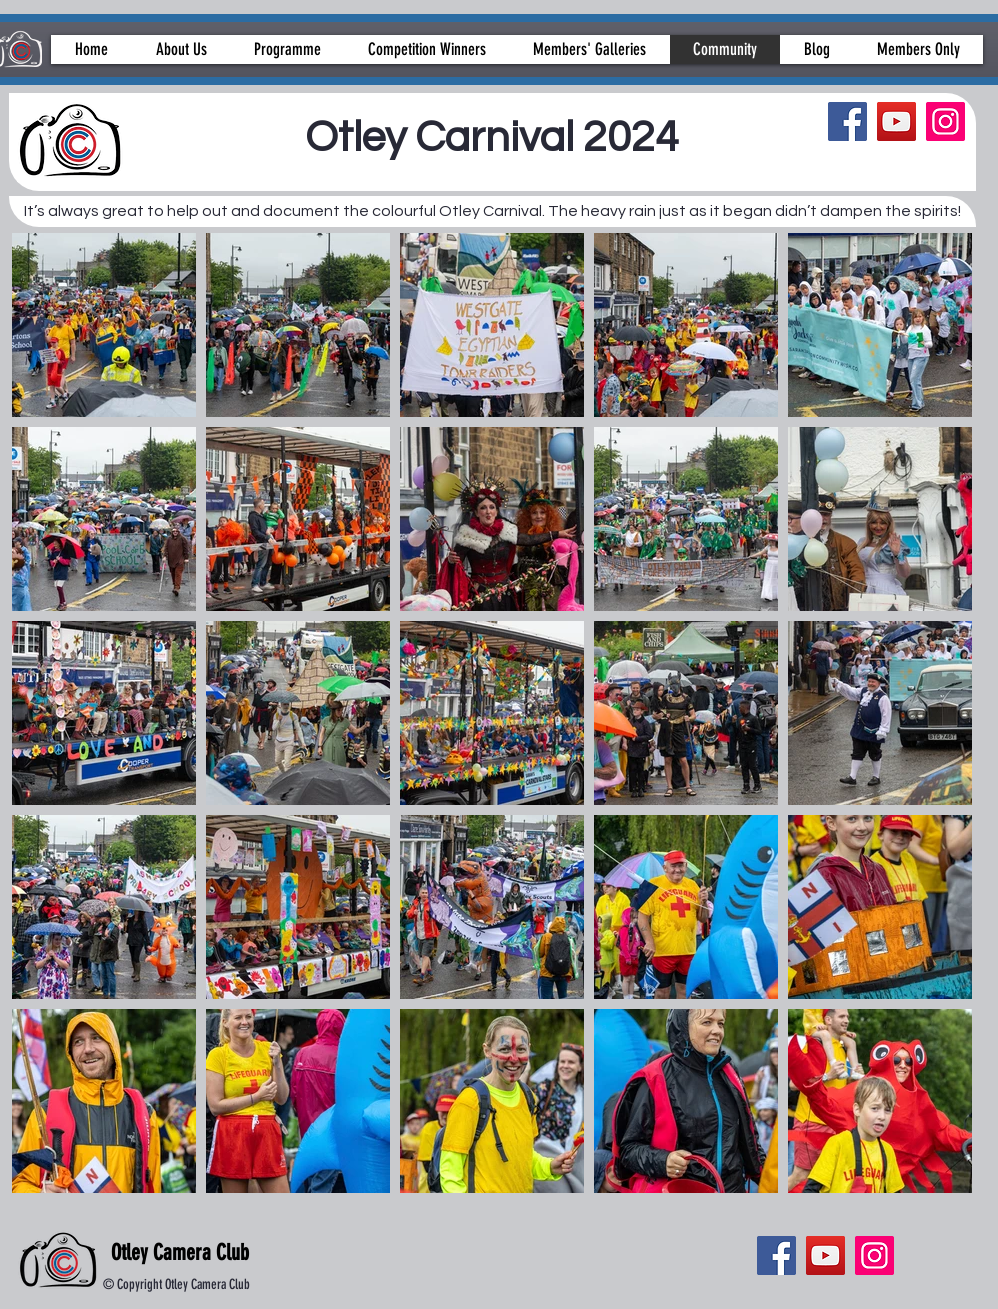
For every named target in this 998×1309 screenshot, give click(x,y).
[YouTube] (896, 121)
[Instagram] (945, 121)
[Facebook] (847, 121)
